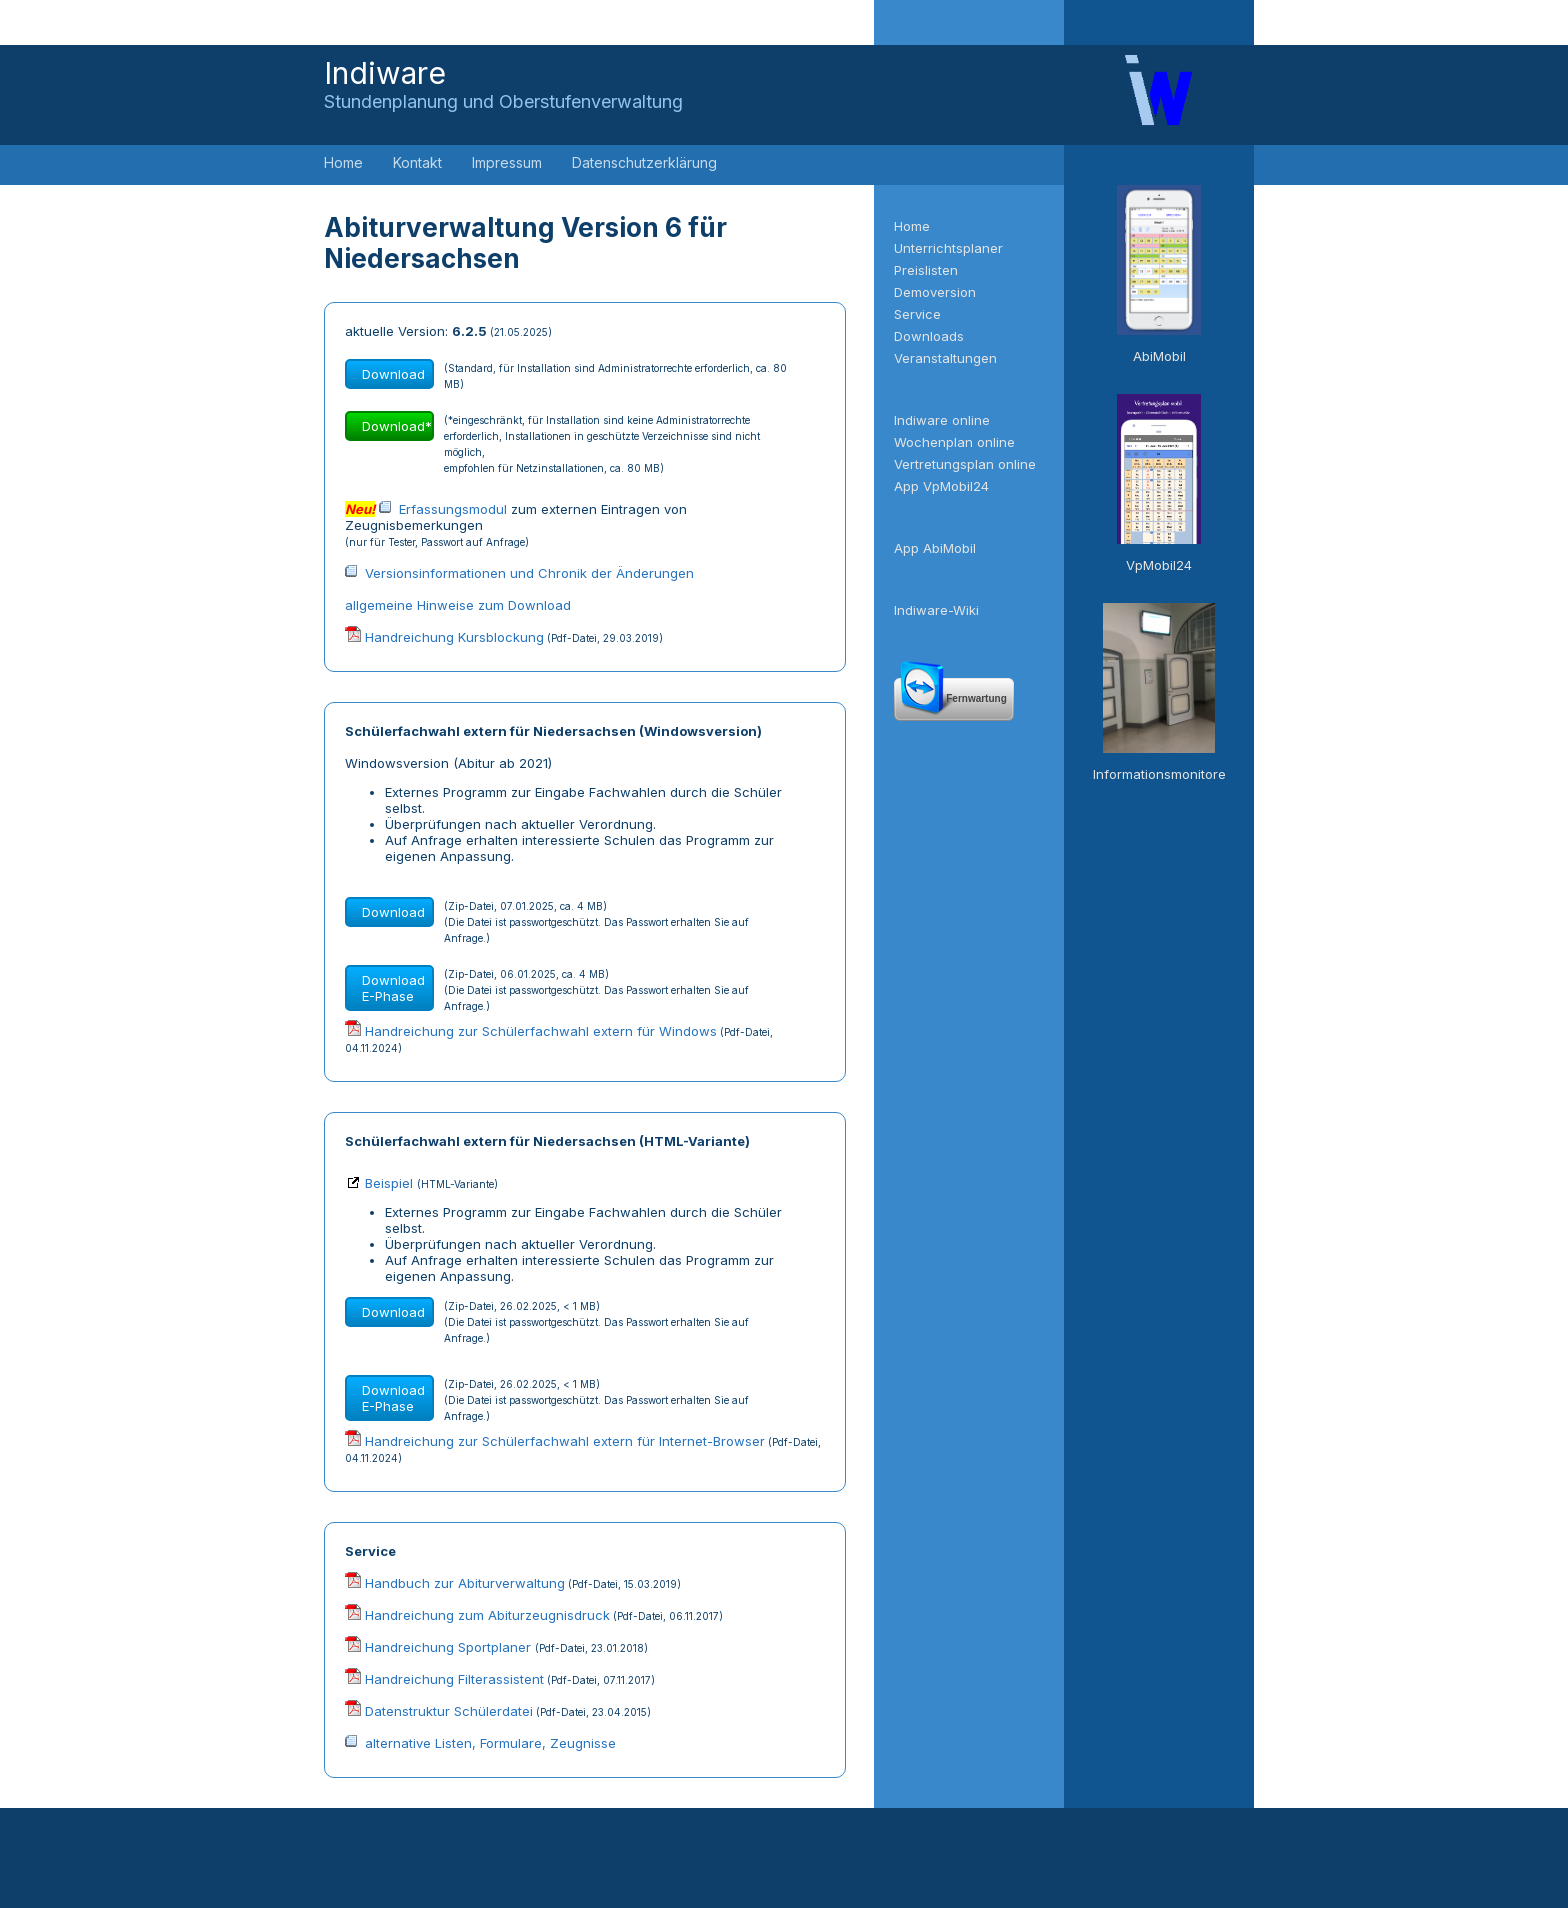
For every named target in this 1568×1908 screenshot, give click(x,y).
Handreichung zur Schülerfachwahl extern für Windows (541, 1031)
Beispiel (389, 1183)
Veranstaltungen (945, 358)
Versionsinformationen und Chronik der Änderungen (529, 573)
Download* (397, 426)
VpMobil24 (1159, 565)
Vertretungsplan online (965, 464)
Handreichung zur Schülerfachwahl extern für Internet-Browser (565, 1441)
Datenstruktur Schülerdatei (449, 1711)
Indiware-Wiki (936, 610)
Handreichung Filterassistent (454, 1679)
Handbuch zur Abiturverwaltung (465, 1583)
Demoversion (935, 292)
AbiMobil (1159, 356)
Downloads (929, 336)
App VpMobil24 (941, 486)
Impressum (507, 162)
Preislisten (926, 270)
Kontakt (417, 162)
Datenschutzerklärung (644, 162)
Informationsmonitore (1159, 774)
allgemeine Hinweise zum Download (458, 605)
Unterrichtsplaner (948, 248)
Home (343, 162)
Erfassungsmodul (453, 509)
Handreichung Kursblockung (454, 637)
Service (917, 314)
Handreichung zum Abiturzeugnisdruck (487, 1615)
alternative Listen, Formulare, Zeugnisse (490, 1743)
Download (393, 374)
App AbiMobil (935, 548)
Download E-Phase (393, 988)
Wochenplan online (954, 442)
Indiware (503, 83)
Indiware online (942, 420)
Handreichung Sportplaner (450, 1647)
